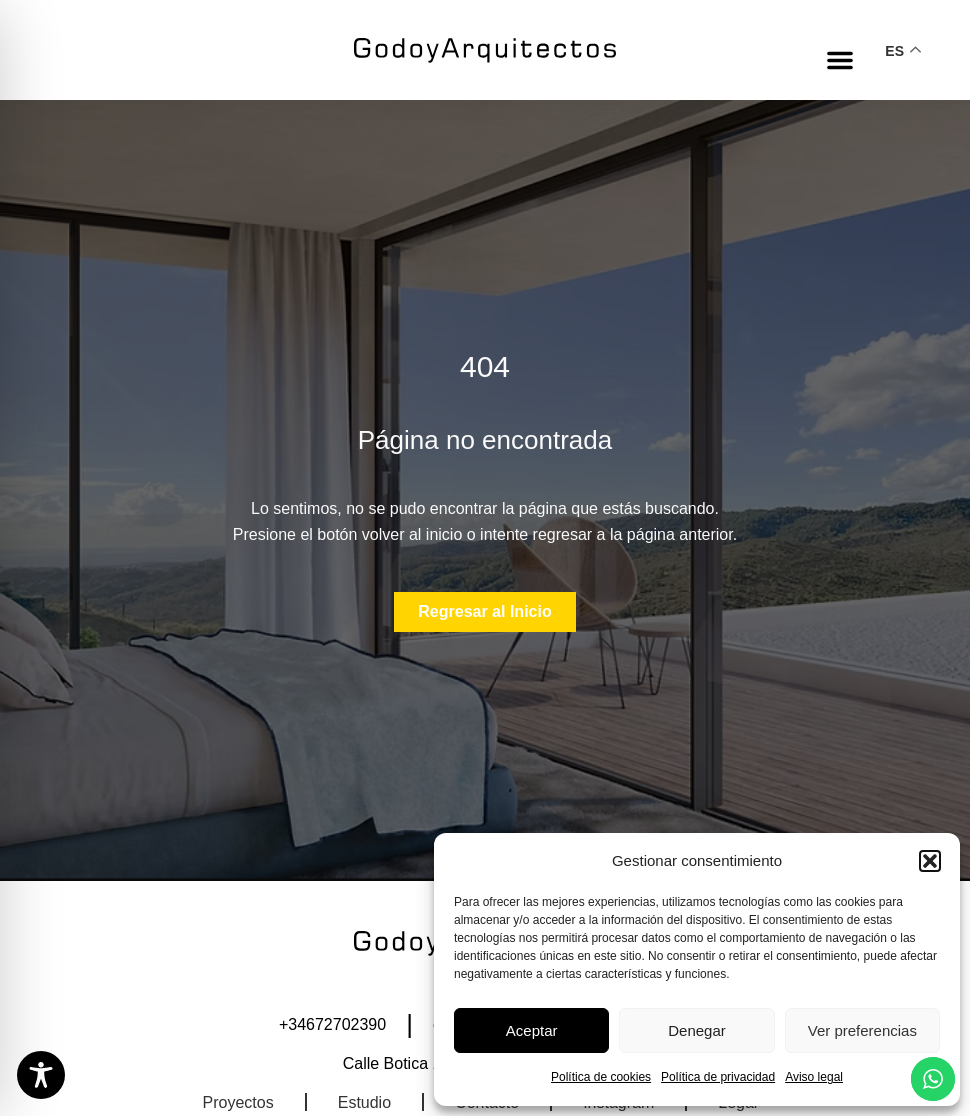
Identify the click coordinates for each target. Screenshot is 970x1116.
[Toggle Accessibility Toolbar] (41, 1075)
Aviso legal (814, 1077)
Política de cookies (601, 1077)
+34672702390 (332, 1024)
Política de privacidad (718, 1077)
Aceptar (532, 1030)
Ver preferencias (862, 1030)
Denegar (697, 1030)
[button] (930, 861)
